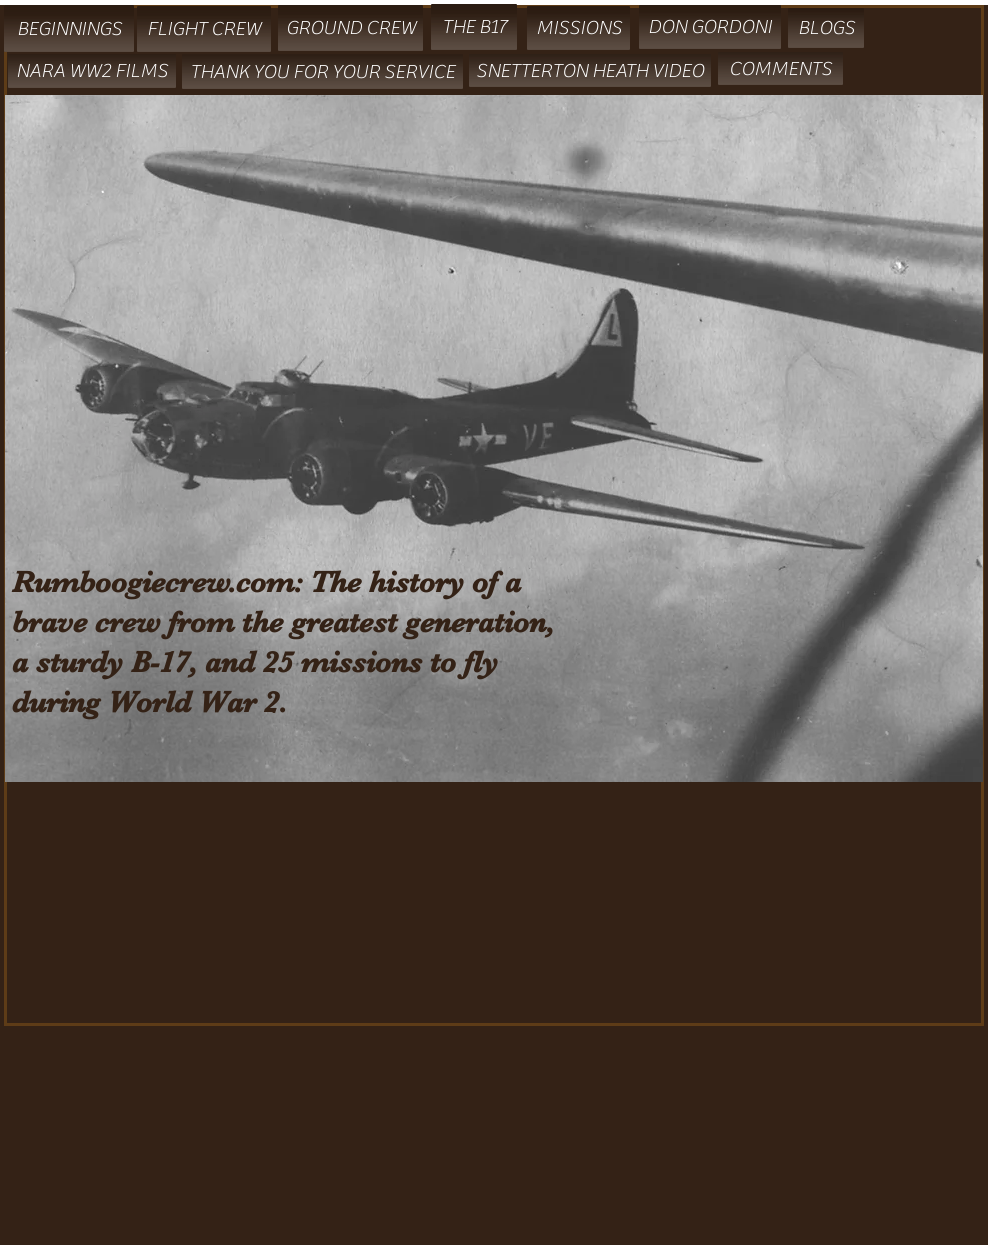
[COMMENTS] (780, 68)
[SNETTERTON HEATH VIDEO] (590, 70)
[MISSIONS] (578, 28)
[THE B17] (474, 27)
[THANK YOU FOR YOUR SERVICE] (322, 71)
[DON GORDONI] (710, 27)
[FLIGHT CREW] (204, 29)
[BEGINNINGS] (69, 28)
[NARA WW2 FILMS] (92, 71)
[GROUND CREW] (350, 28)
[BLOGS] (826, 28)
